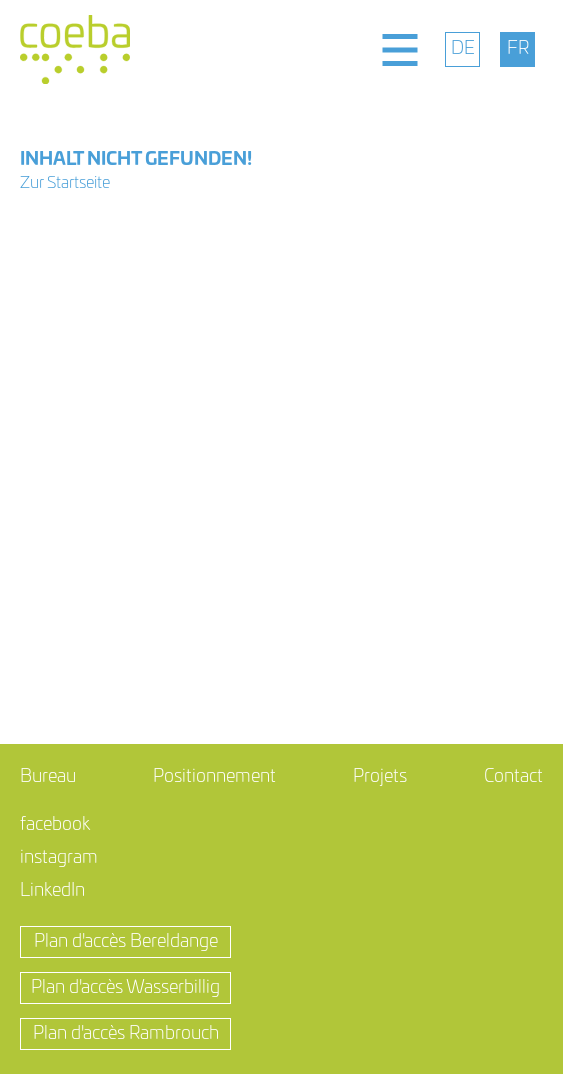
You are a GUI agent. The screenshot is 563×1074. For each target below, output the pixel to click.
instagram (59, 858)
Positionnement (214, 777)
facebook (55, 825)
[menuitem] (462, 49)
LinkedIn (52, 891)
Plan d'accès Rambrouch (126, 1034)
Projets (380, 777)
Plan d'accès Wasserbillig (125, 988)
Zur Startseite (65, 183)
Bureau (48, 777)
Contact (513, 777)
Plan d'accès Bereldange (126, 942)
